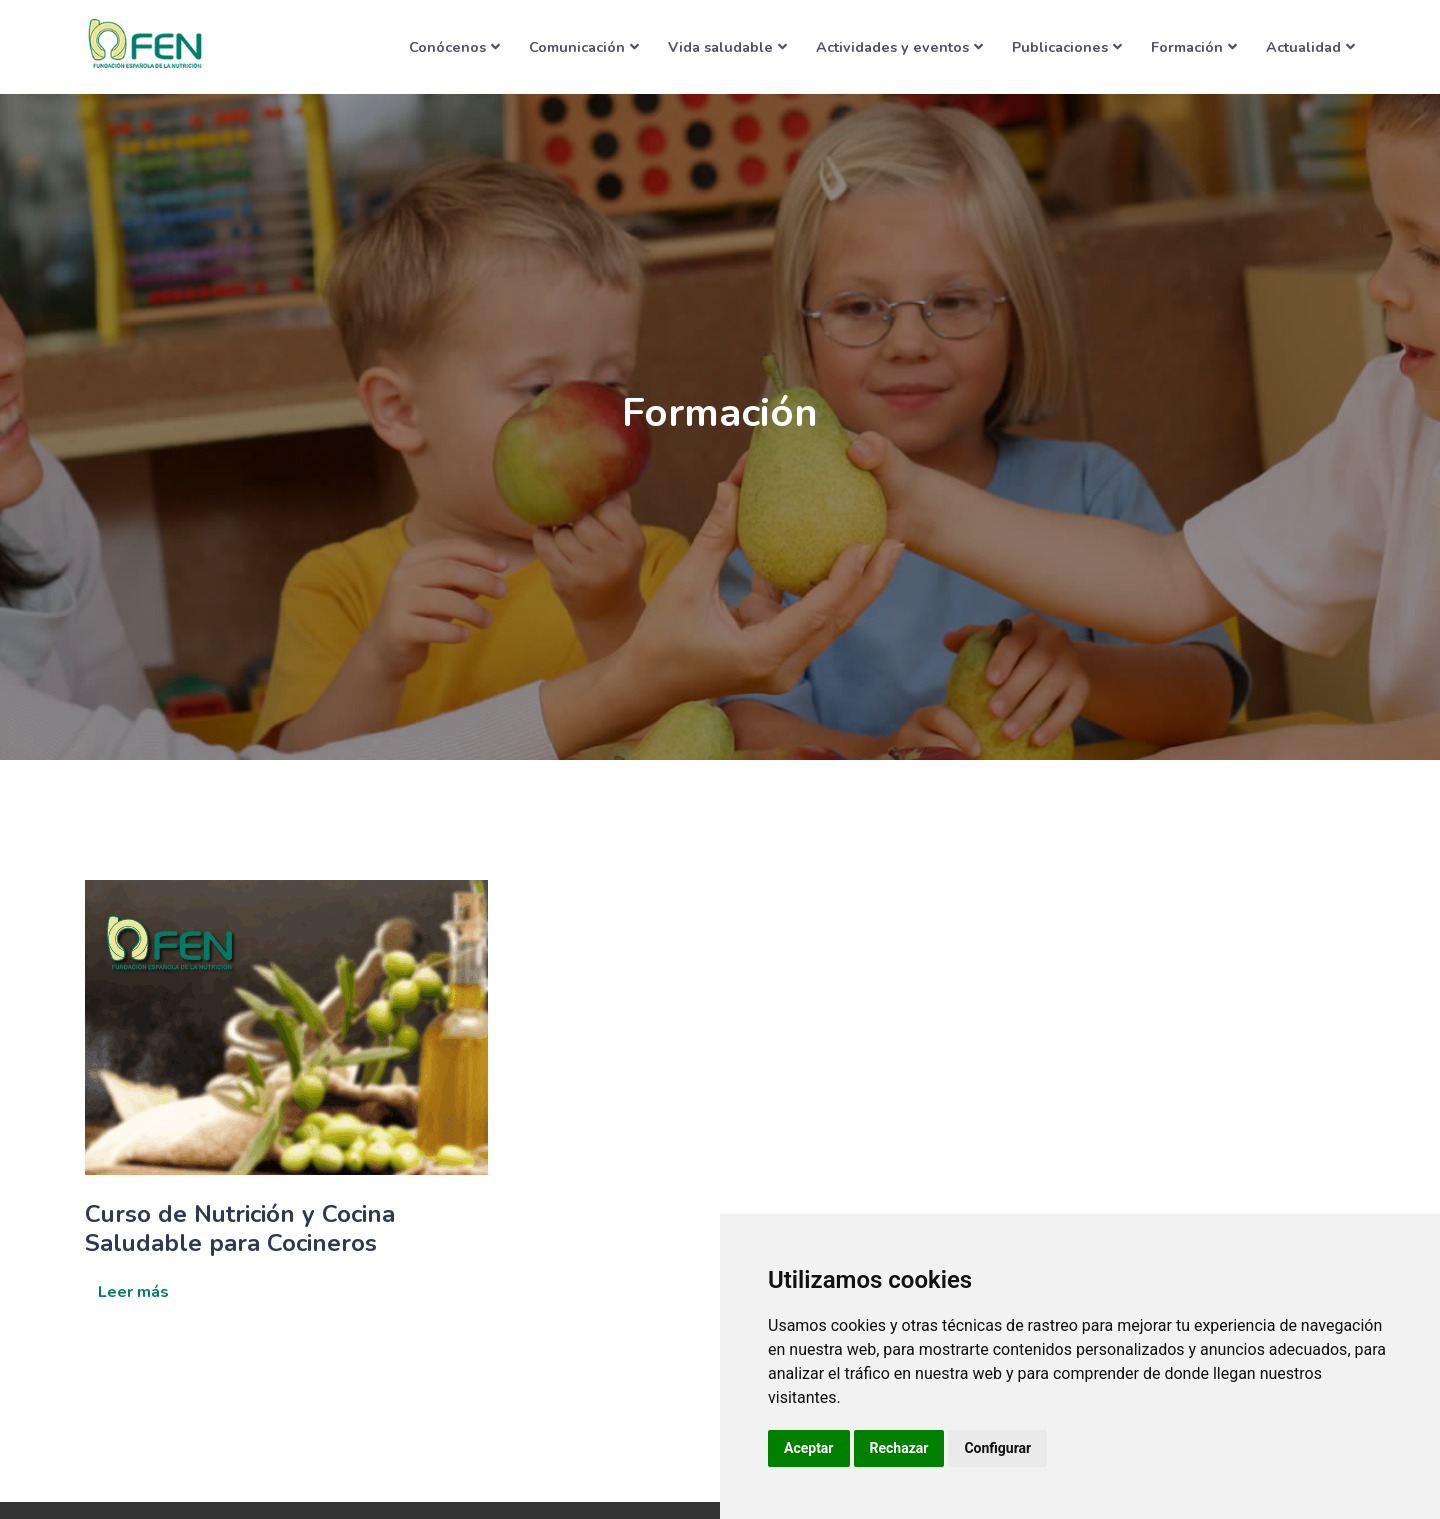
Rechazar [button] (899, 1448)
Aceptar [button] (809, 1448)
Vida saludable (727, 47)
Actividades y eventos (899, 47)
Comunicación (584, 47)
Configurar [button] (997, 1448)
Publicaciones (1067, 47)
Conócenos (454, 47)
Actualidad (1310, 47)
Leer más (133, 1292)
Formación (1194, 47)
